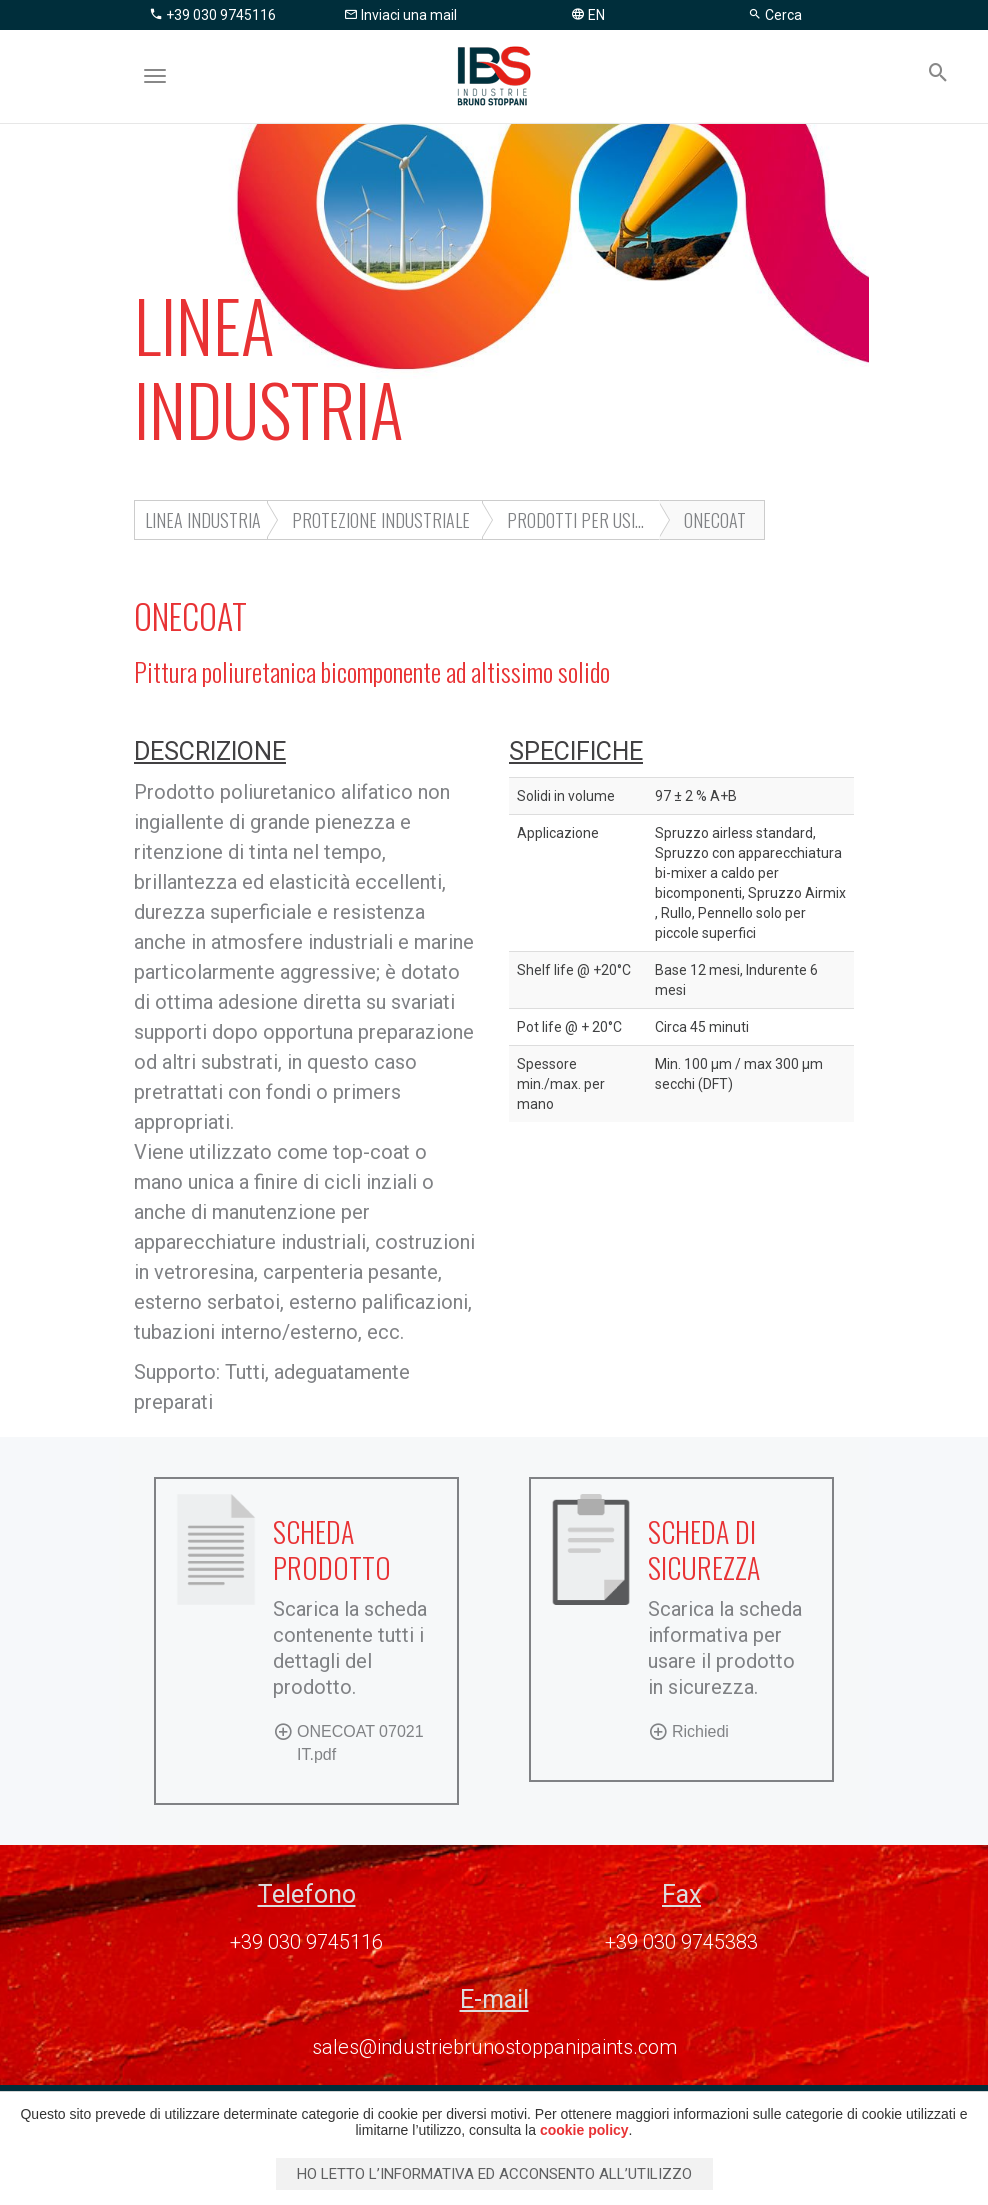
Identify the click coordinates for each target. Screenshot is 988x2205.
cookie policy (584, 2130)
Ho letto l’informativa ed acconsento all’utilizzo (494, 2174)
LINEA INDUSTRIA (203, 520)
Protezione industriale (381, 520)
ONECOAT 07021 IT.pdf (348, 1742)
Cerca (775, 15)
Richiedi (688, 1731)
